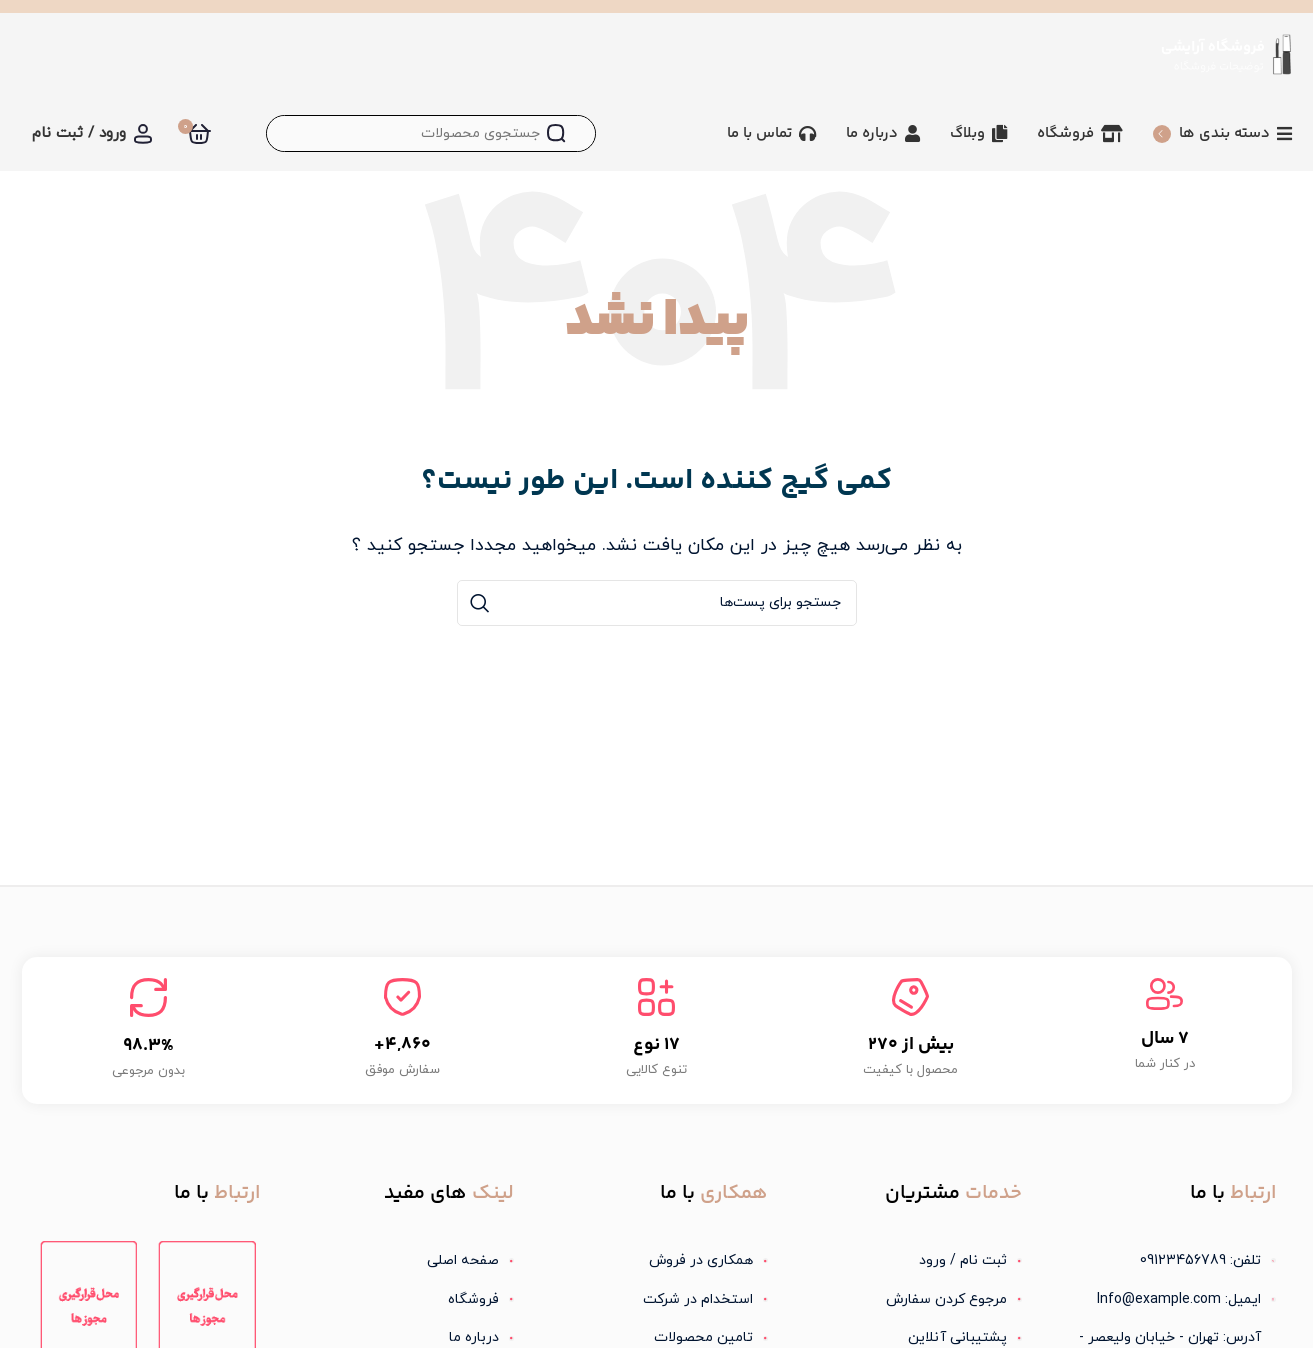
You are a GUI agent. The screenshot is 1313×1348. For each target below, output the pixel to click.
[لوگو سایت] (1225, 53)
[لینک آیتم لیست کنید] (911, 1261)
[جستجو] (431, 133)
